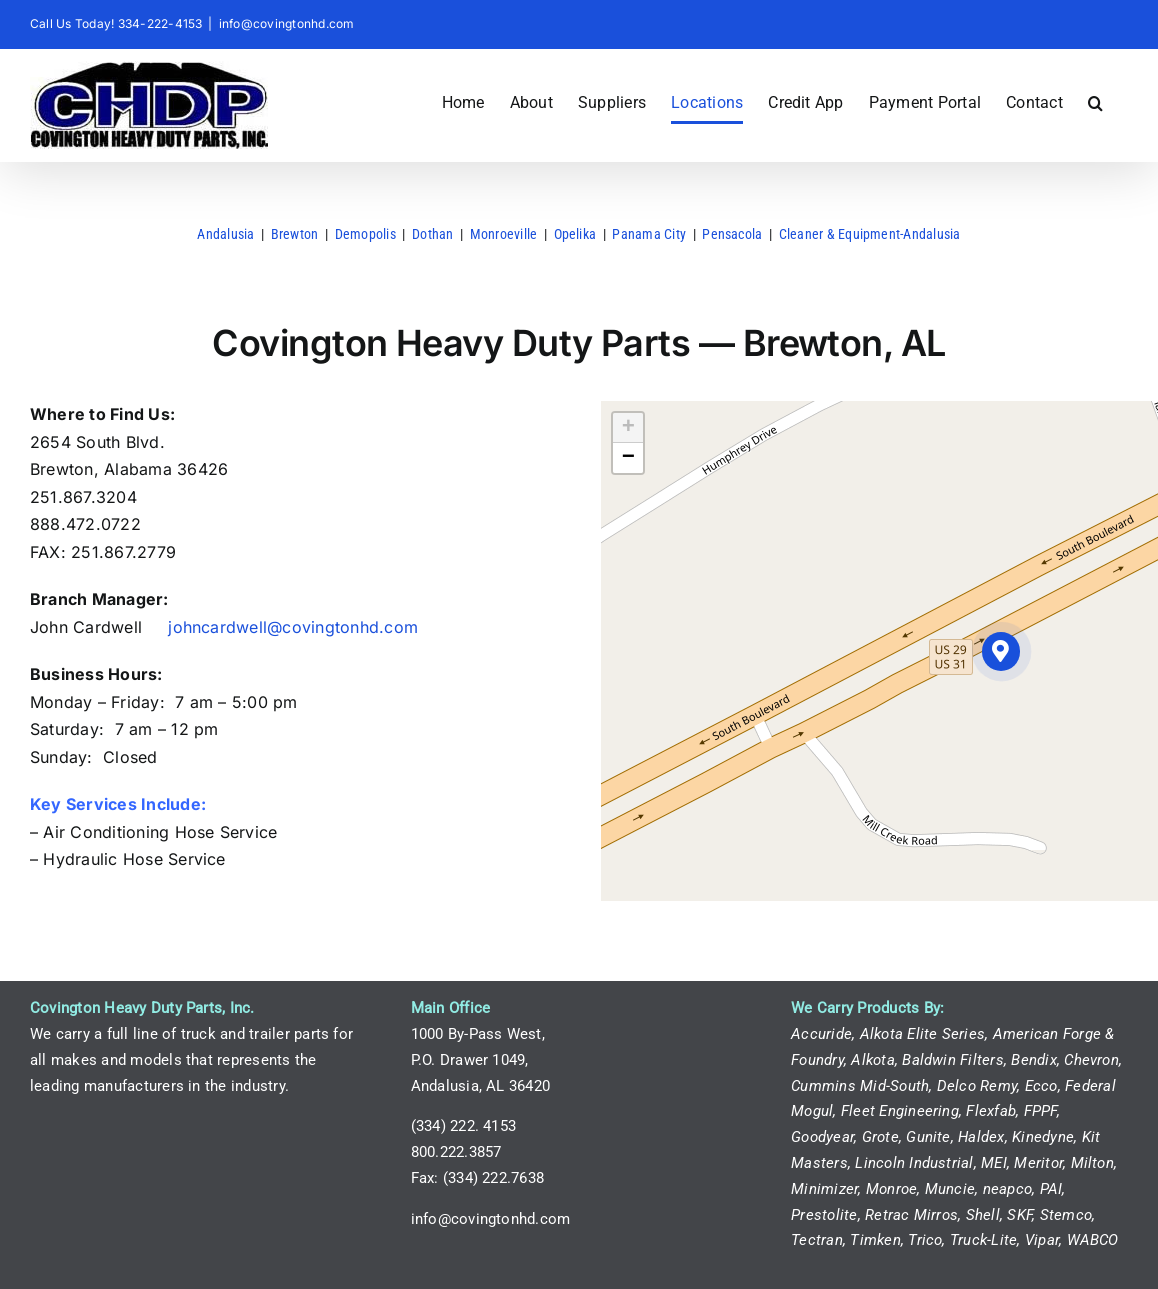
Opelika (575, 234)
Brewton (295, 234)
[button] (1095, 103)
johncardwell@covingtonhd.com (293, 627)
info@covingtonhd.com (287, 23)
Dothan (432, 234)
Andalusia (225, 234)
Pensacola (732, 234)
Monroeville (504, 234)
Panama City (649, 234)
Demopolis (365, 234)
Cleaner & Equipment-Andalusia (870, 234)
